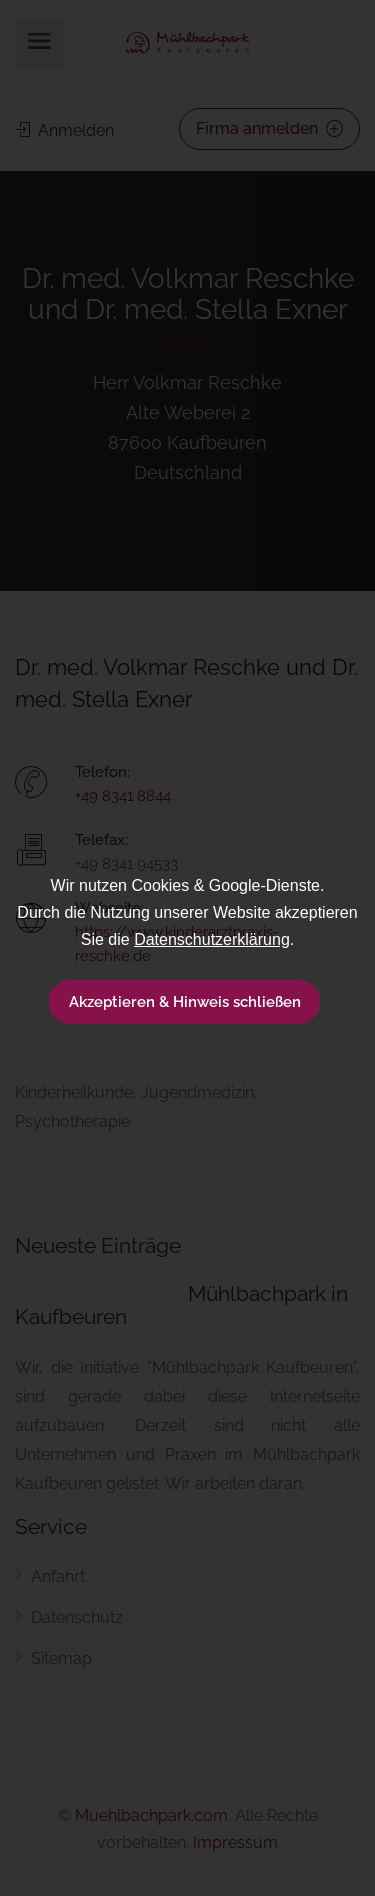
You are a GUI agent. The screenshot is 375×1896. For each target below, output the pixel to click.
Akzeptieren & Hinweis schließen (185, 1002)
